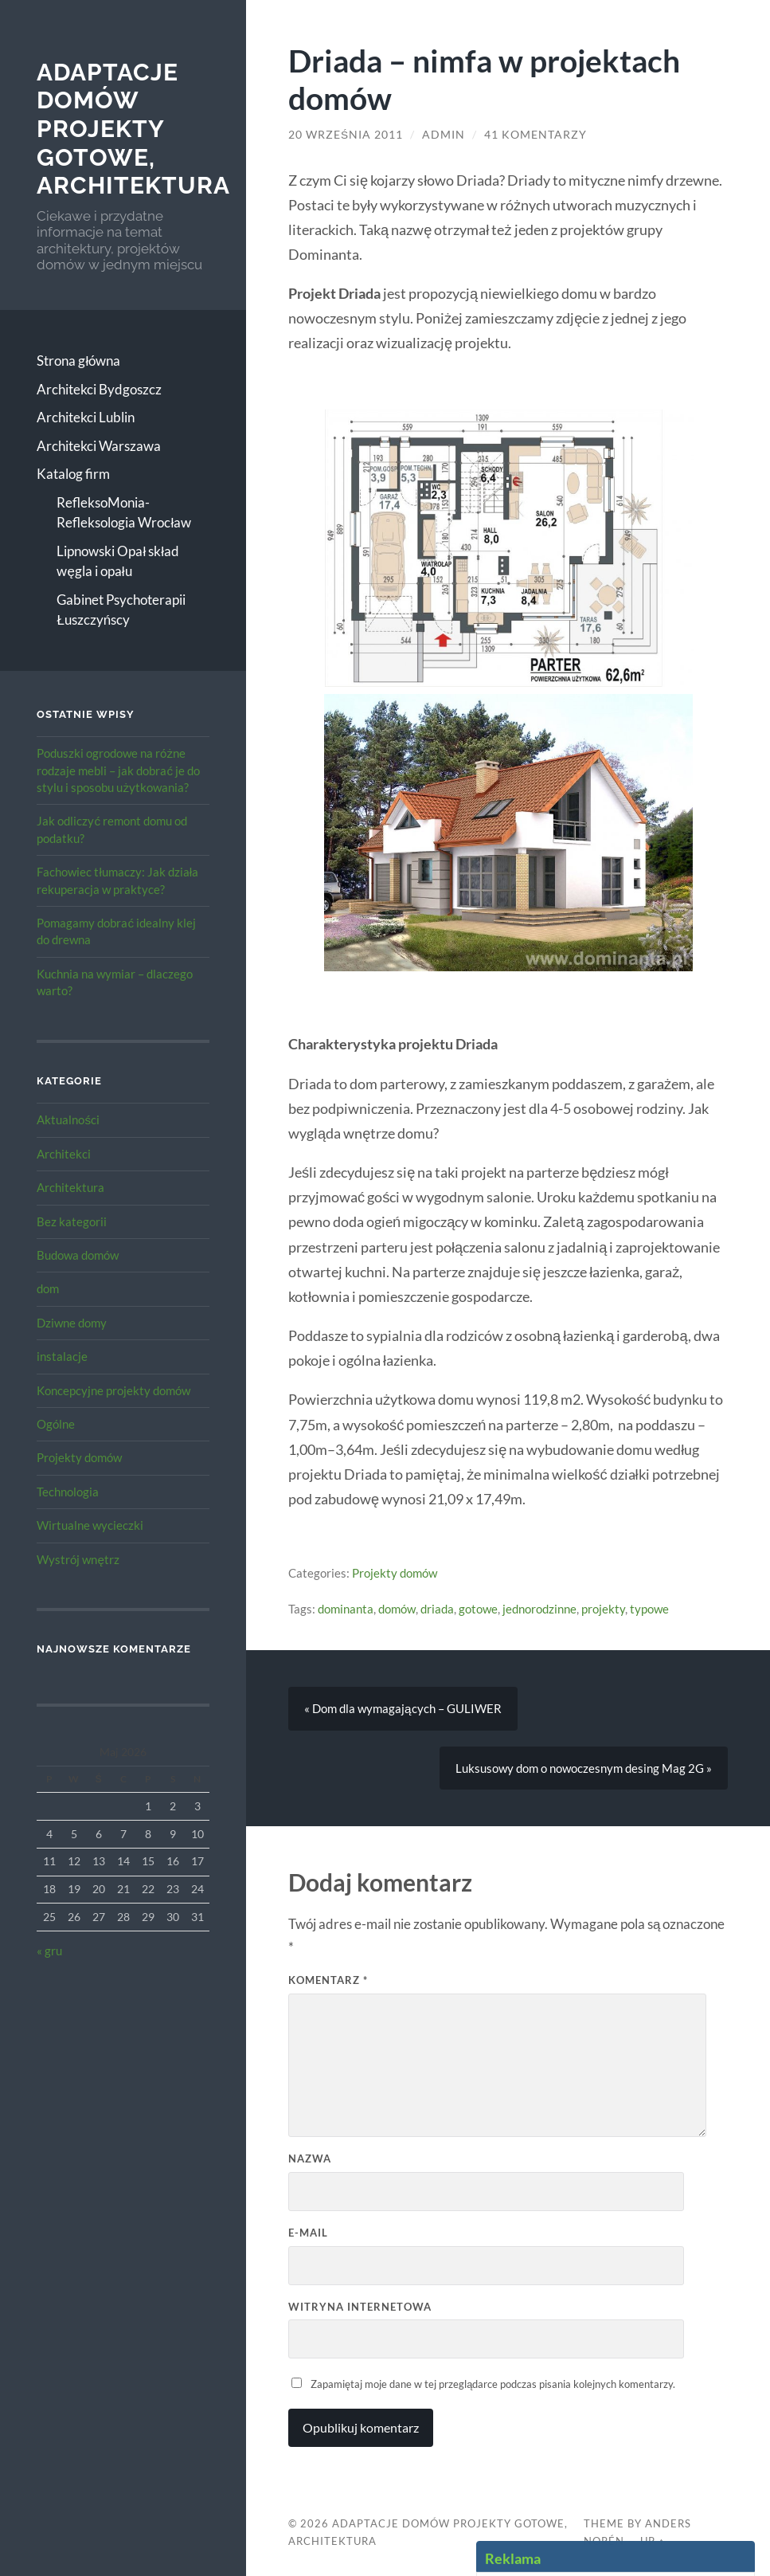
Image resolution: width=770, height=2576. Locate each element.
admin (443, 134)
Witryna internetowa (360, 2306)
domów (397, 1609)
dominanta (345, 1609)
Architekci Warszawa (99, 445)
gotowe (478, 1609)
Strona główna (78, 360)
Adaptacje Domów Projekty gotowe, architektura (133, 129)
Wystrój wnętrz (78, 1559)
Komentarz (328, 1980)
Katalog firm (73, 473)
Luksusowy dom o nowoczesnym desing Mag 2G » (583, 1768)
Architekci (64, 1154)
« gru (49, 1950)
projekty (603, 1609)
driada (437, 1609)
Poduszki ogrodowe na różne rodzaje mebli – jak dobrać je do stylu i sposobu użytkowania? (118, 770)
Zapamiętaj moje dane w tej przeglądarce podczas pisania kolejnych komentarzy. (493, 2384)
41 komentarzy (535, 134)
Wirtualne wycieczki (90, 1525)
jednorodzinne (539, 1609)
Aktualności (68, 1119)
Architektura (70, 1187)
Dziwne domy (72, 1322)
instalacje (62, 1356)
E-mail (308, 2232)
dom (48, 1288)
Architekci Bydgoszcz (99, 389)
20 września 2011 (345, 134)
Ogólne (56, 1424)
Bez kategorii (72, 1221)
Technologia (68, 1491)
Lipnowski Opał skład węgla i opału (118, 561)
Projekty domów (79, 1457)
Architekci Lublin (86, 417)
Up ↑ (652, 2541)
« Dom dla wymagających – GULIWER (403, 1708)
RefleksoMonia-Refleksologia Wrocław (124, 512)
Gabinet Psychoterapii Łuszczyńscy (121, 610)
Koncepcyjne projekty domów (113, 1390)
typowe (649, 1609)
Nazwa (309, 2158)
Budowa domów (78, 1255)
